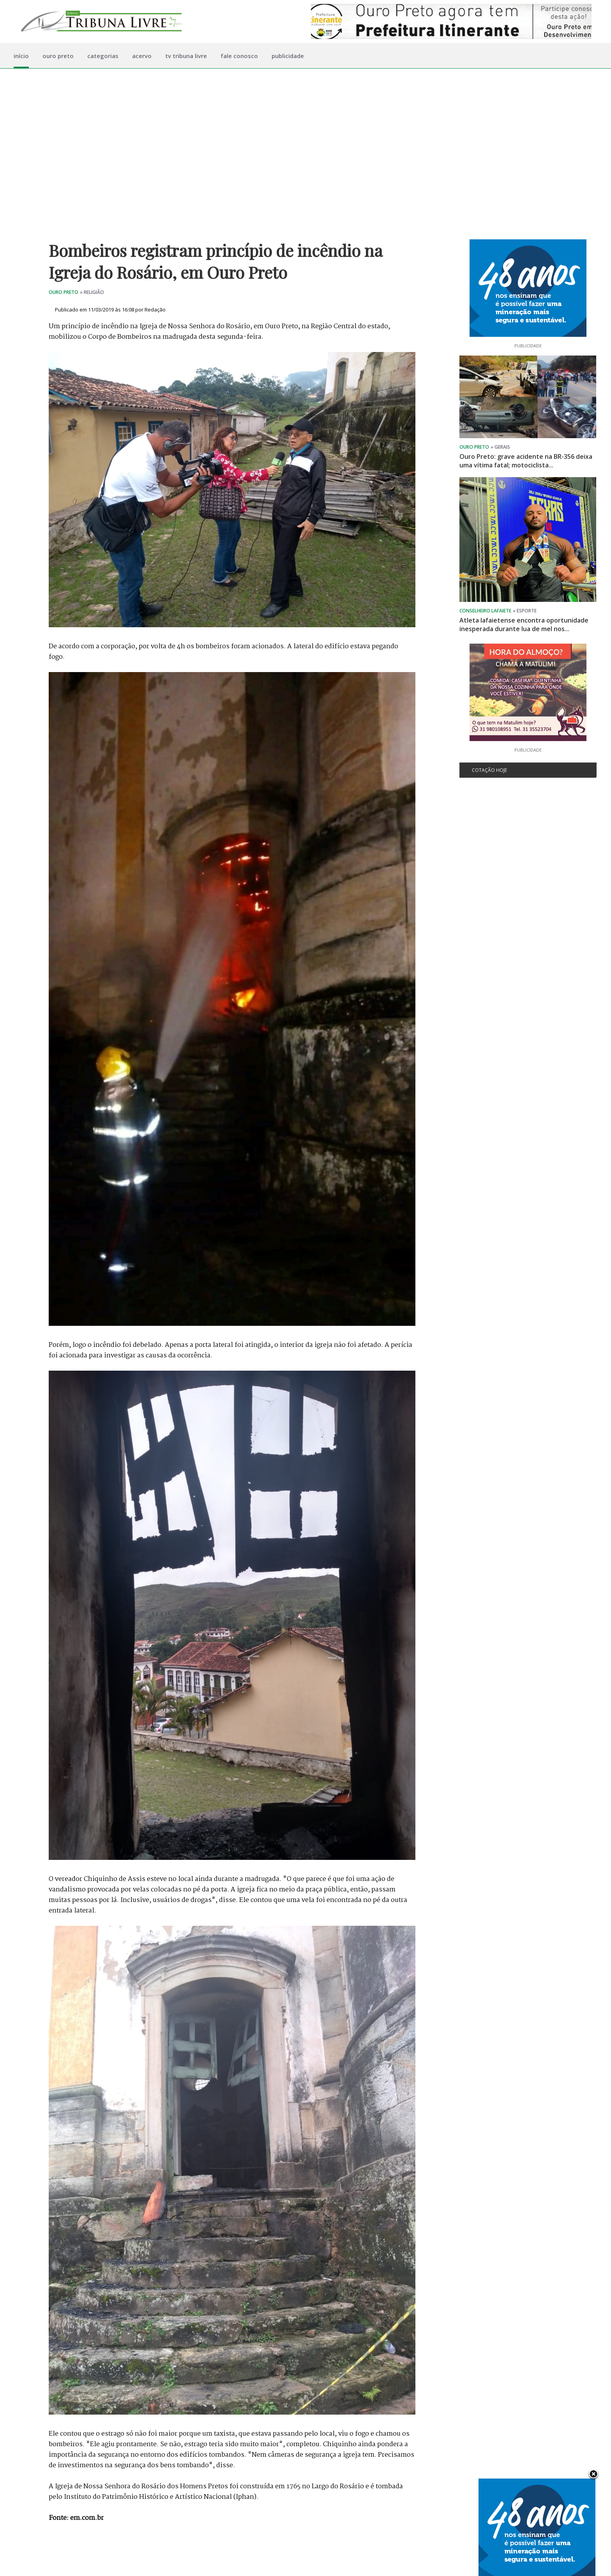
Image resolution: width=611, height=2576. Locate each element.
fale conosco (239, 56)
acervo (142, 56)
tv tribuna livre (186, 56)
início (21, 56)
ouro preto (58, 56)
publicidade (288, 56)
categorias (102, 56)
